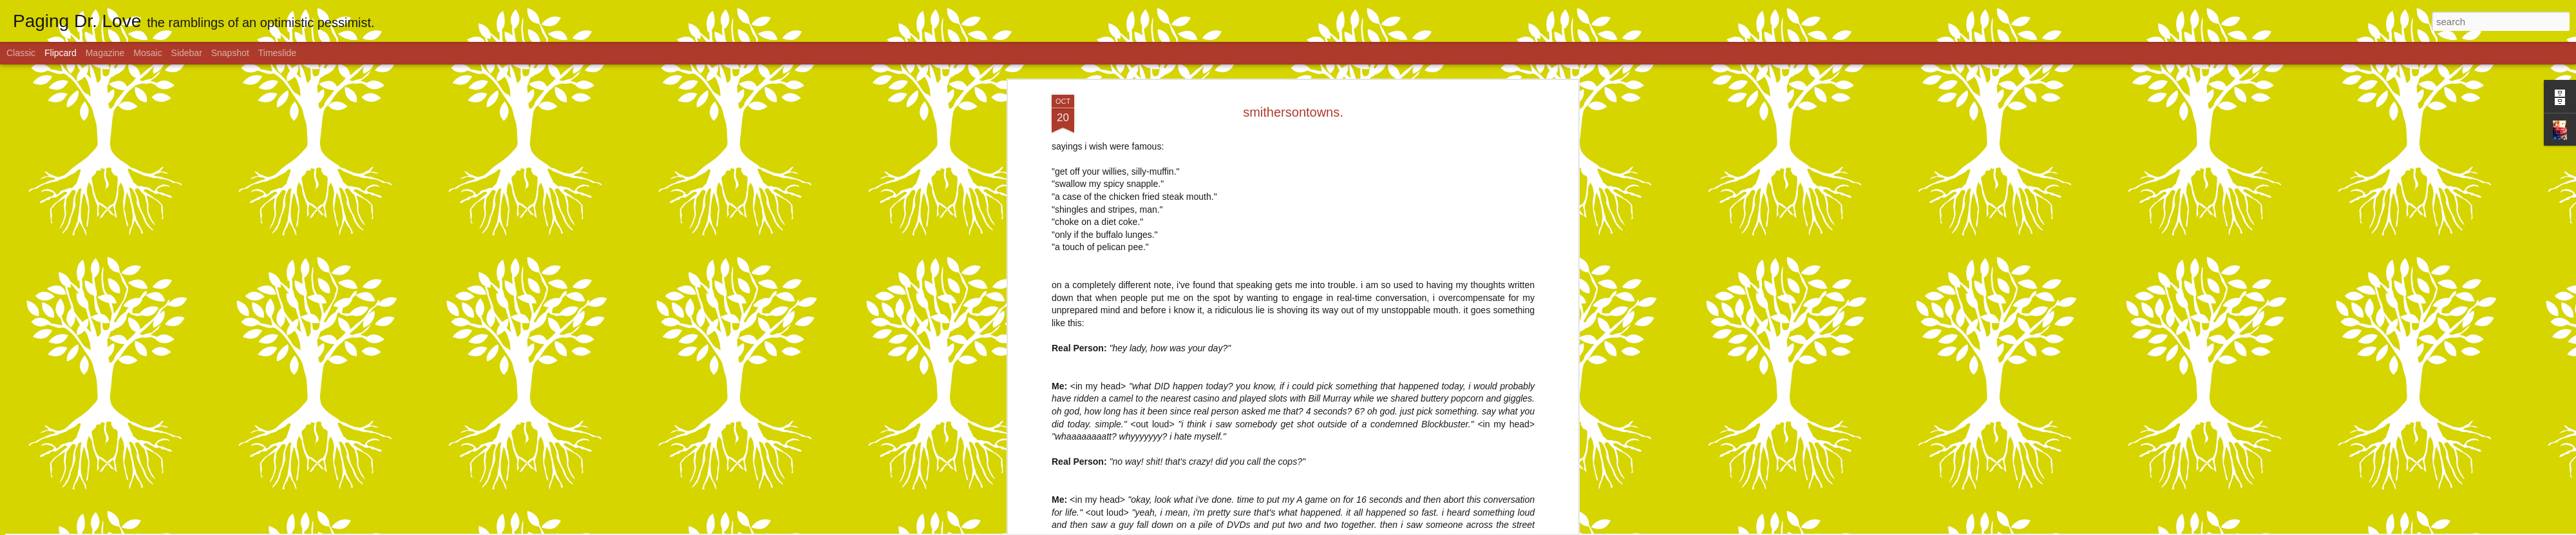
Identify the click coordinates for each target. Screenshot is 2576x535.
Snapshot (230, 53)
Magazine (105, 53)
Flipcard (60, 53)
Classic (20, 53)
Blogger (1328, 528)
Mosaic (147, 53)
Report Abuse (1366, 528)
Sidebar (186, 53)
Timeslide (277, 53)
